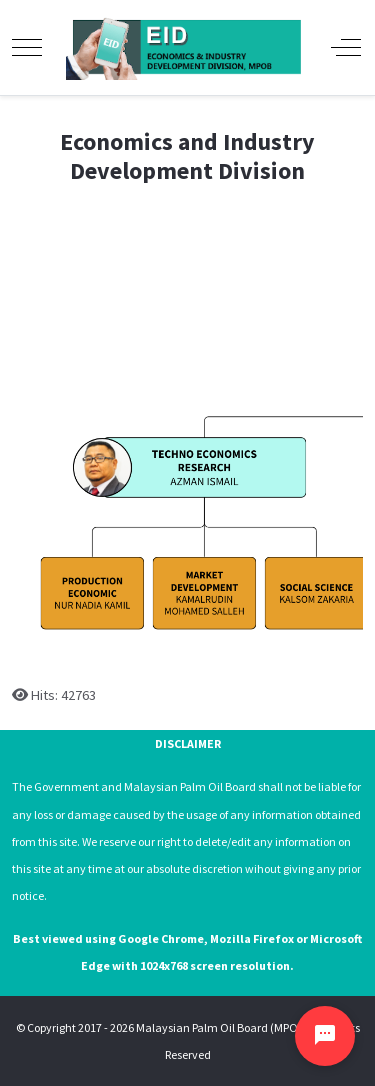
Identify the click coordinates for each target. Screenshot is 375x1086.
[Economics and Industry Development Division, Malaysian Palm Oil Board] (186, 47)
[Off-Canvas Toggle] (346, 47)
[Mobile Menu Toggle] (27, 47)
